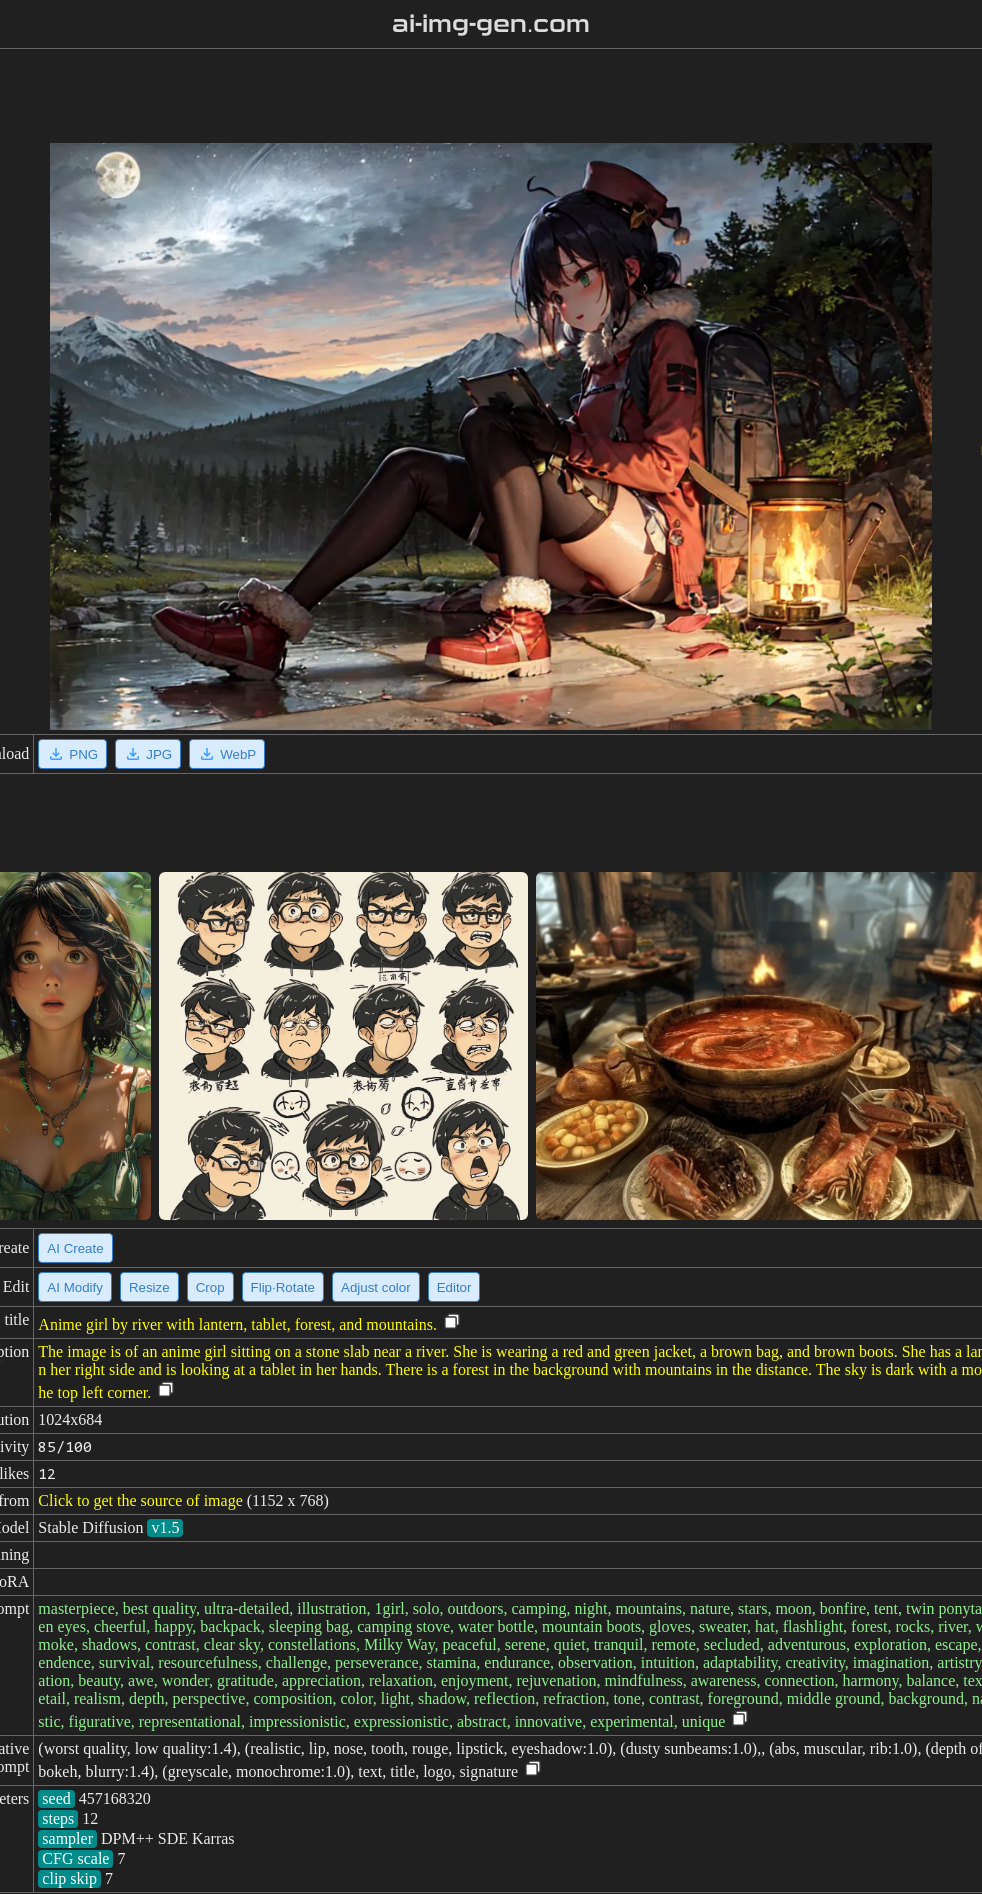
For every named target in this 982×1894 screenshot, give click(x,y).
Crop (210, 1287)
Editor (454, 1287)
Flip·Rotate (283, 1287)
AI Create (75, 1248)
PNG (72, 754)
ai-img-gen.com (491, 24)
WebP (227, 754)
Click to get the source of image (140, 1500)
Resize (149, 1287)
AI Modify (75, 1287)
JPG (148, 754)
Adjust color (376, 1287)
